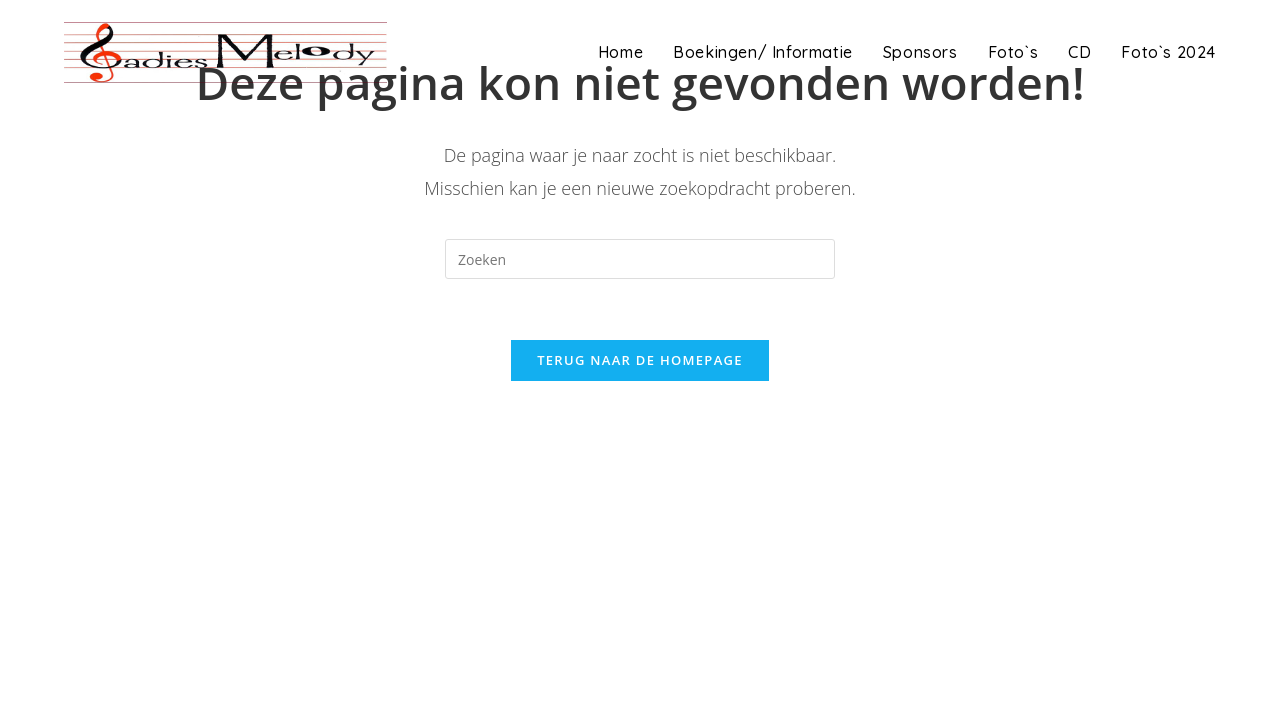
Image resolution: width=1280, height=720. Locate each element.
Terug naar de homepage (640, 360)
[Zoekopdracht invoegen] (640, 259)
